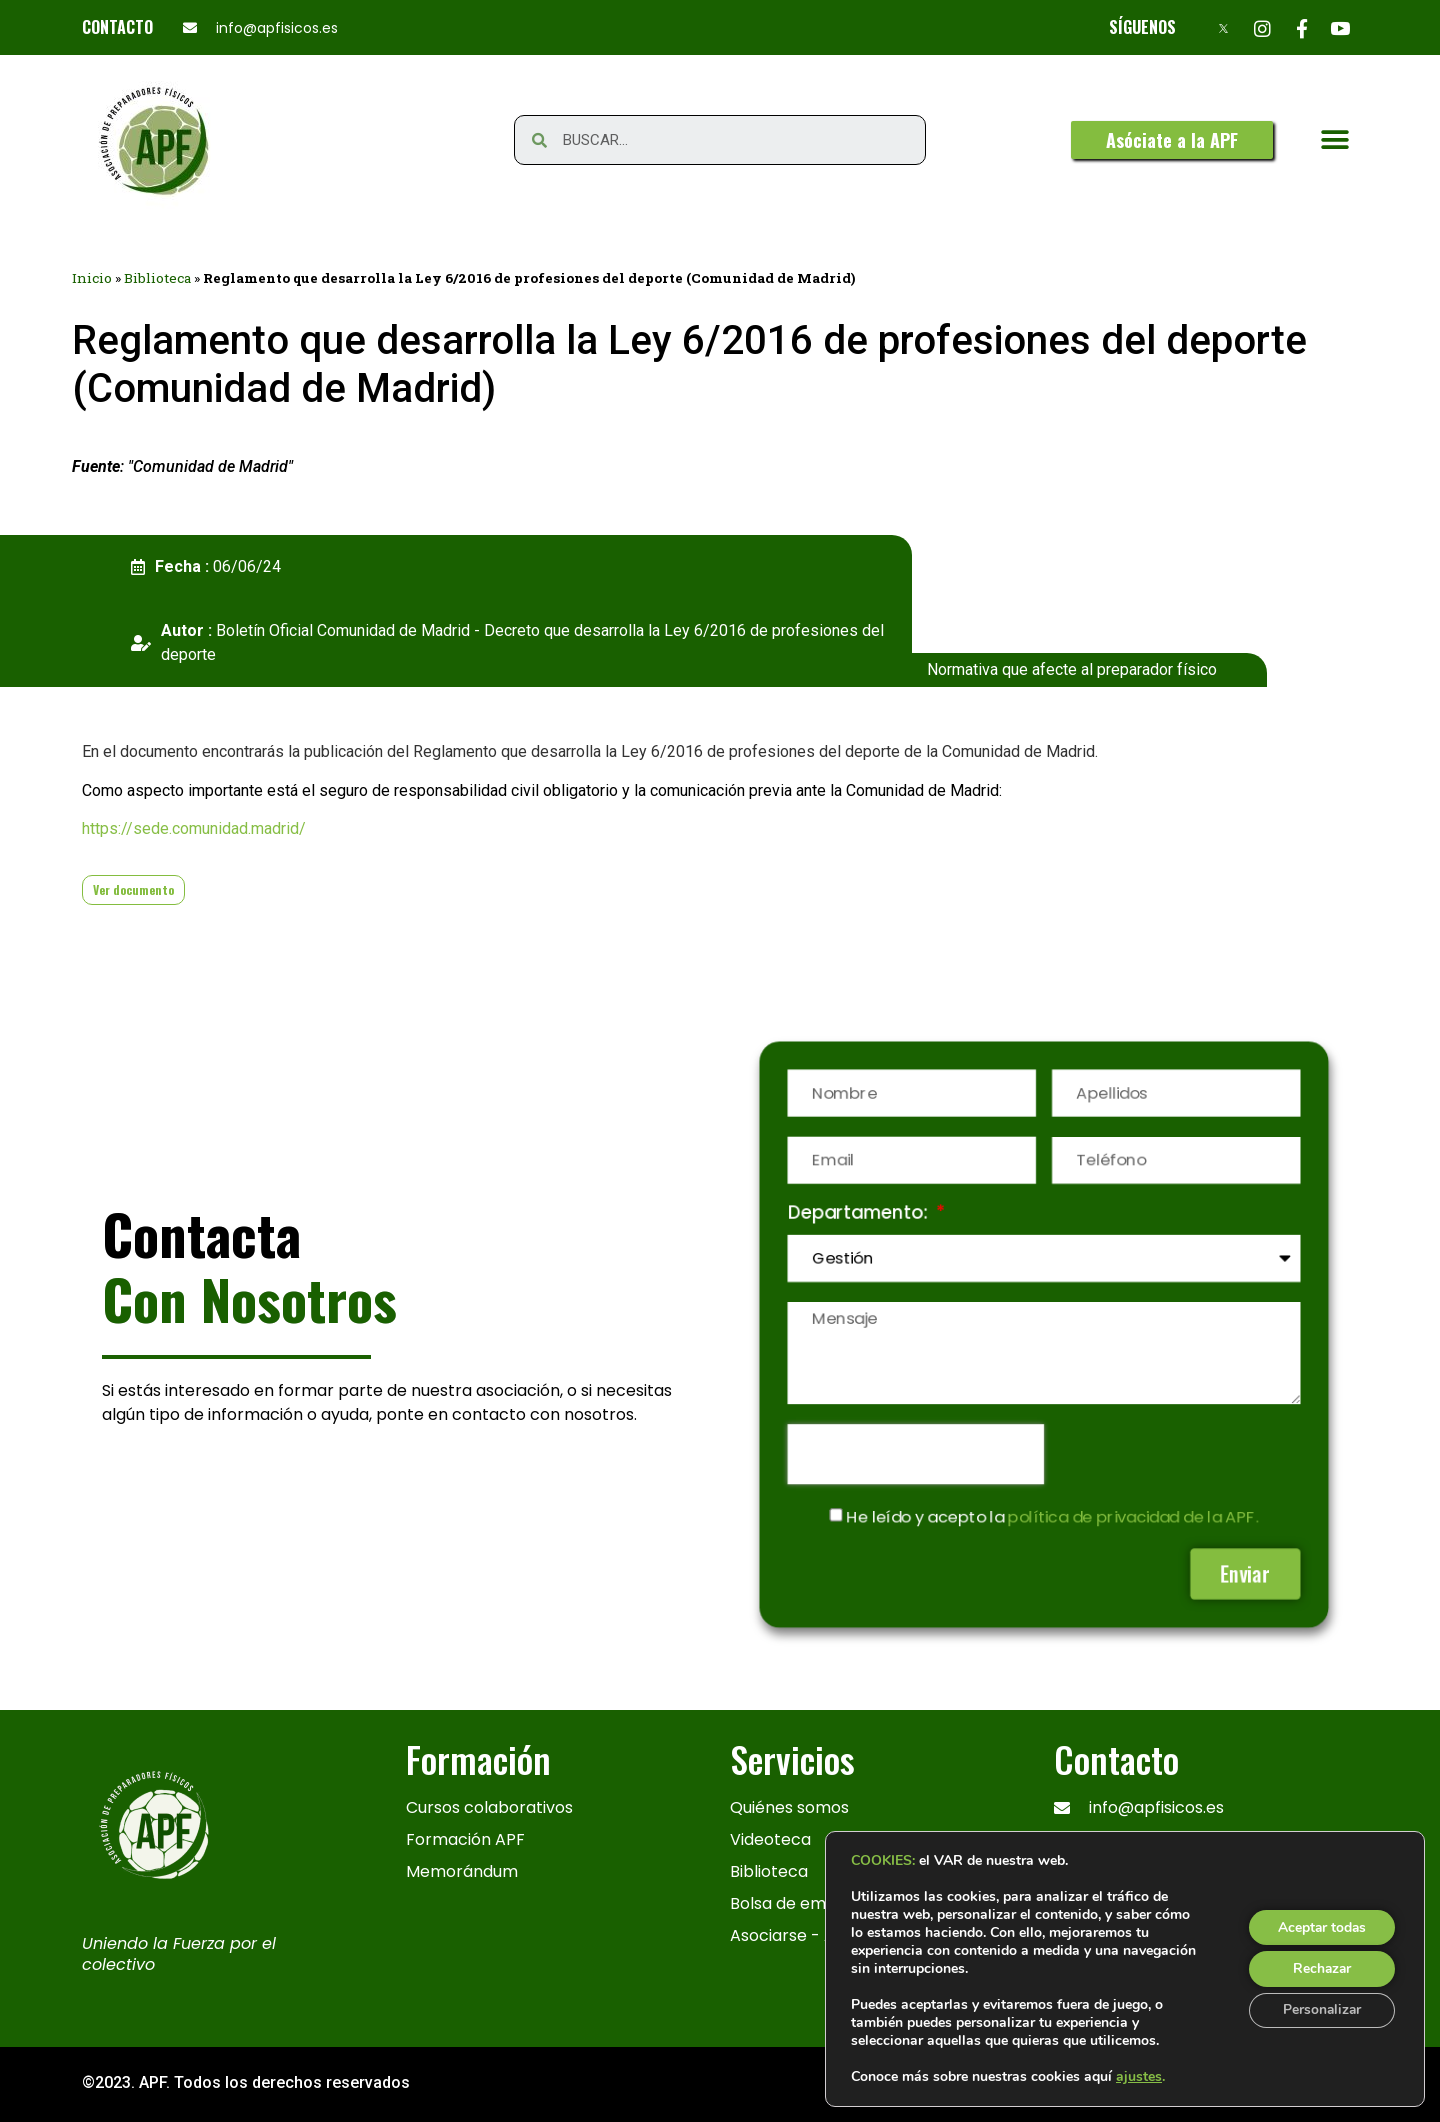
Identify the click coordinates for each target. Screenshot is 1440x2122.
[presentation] (914, 1455)
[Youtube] (1340, 27)
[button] (1172, 140)
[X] (1223, 27)
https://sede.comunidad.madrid (190, 828)
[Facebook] (1301, 27)
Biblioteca (157, 278)
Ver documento (133, 889)
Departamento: (858, 1212)
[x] (1074, 1982)
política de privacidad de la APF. (1134, 1518)
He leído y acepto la (1052, 1518)
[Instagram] (1262, 27)
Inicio (92, 278)
